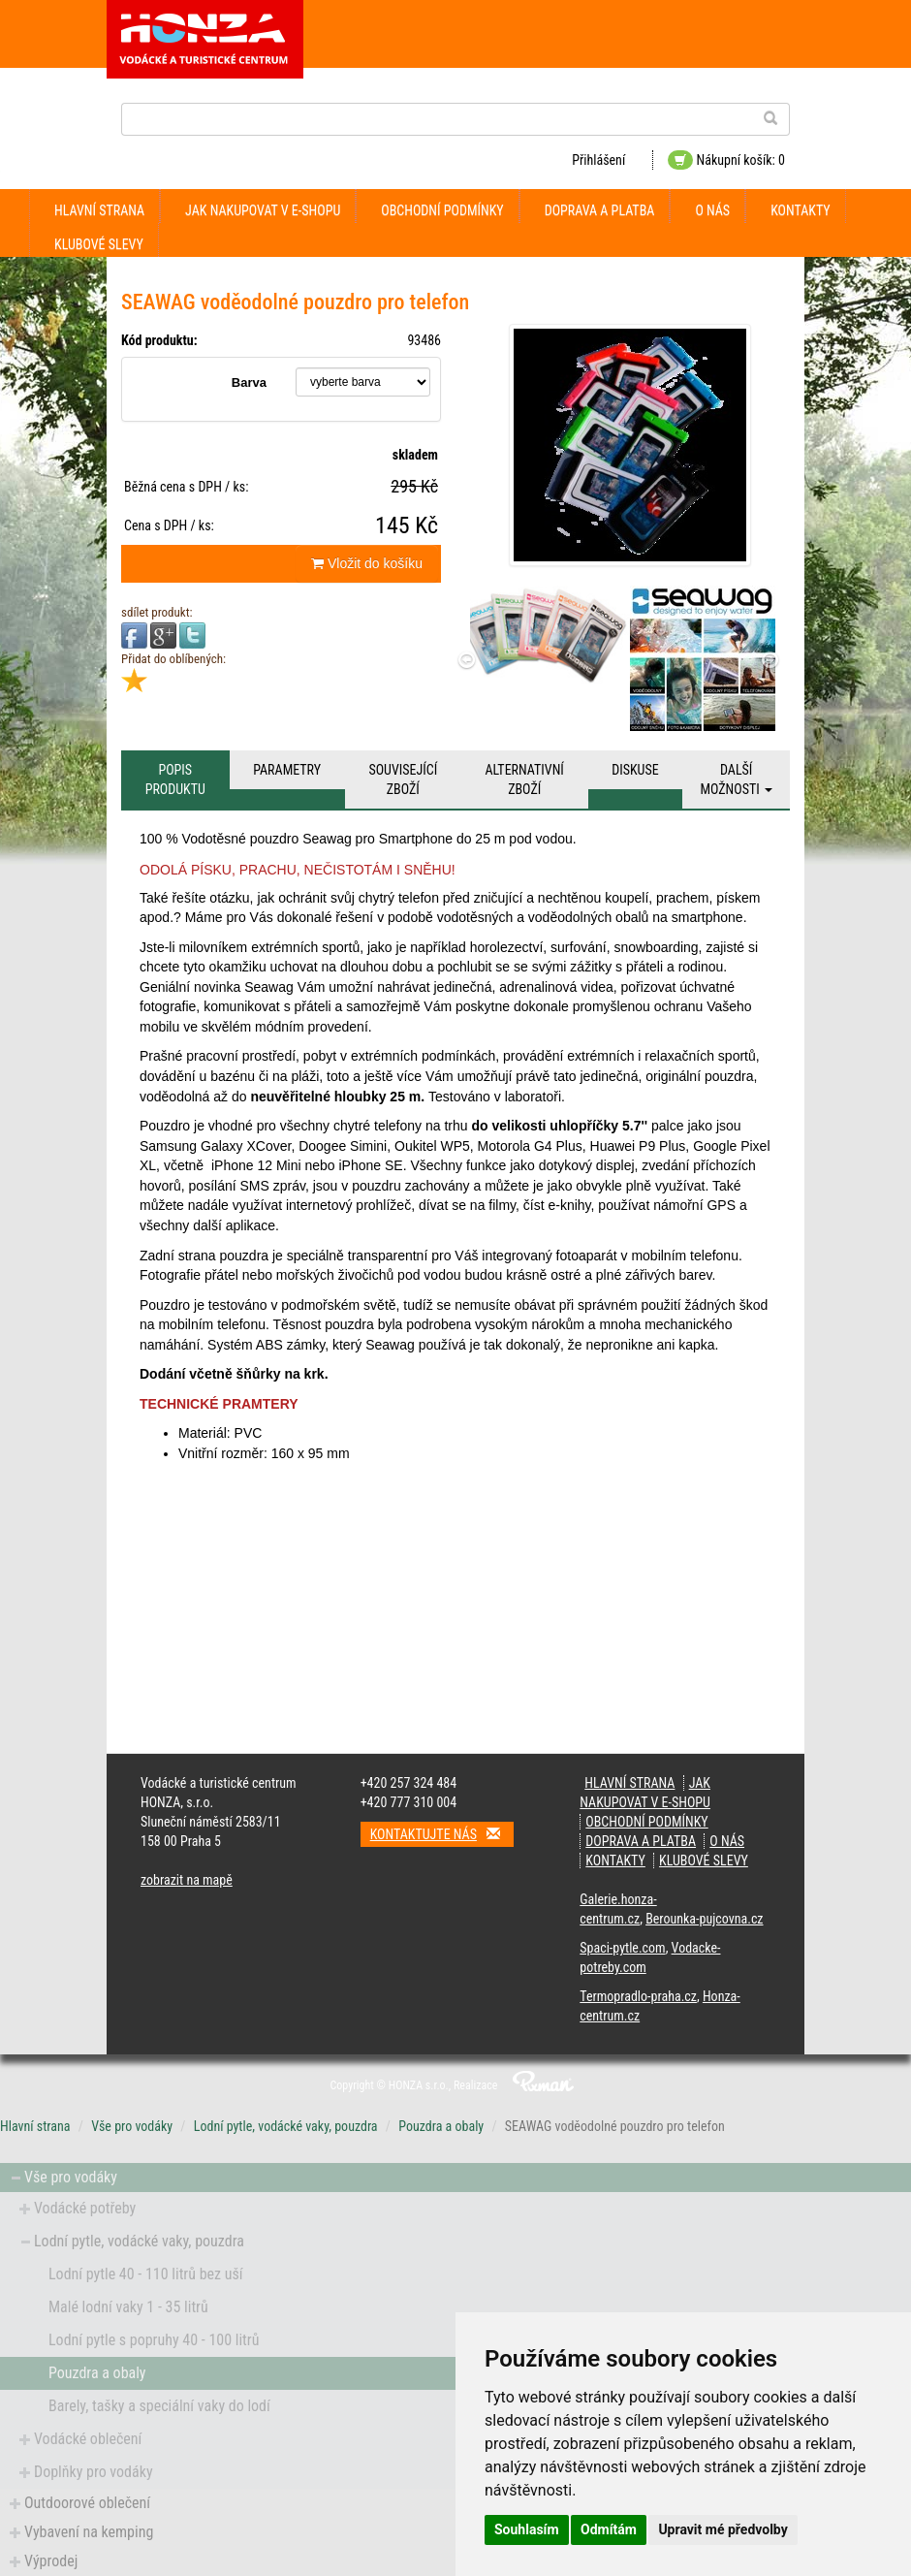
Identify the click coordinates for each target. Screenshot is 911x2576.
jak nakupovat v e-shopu (262, 210)
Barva (249, 382)
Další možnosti (736, 779)
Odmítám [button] (609, 2529)
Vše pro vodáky (132, 2126)
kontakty (800, 210)
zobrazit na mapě (187, 1880)
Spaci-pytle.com (622, 1948)
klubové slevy (98, 244)
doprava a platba (600, 210)
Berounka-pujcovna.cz (704, 1918)
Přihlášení (598, 160)
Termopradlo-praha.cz (638, 1996)
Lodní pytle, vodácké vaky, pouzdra (286, 2126)
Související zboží (402, 779)
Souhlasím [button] (526, 2529)
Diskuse (635, 770)
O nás (712, 210)
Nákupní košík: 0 (726, 160)
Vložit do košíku (367, 563)
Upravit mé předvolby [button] (722, 2529)
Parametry (287, 770)
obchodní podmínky (442, 210)
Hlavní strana (99, 210)
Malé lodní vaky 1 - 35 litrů (128, 2307)
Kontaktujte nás (442, 1834)
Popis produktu (175, 779)
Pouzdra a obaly (441, 2126)
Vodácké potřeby (85, 2208)
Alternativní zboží (525, 779)
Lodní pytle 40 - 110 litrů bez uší (145, 2274)
